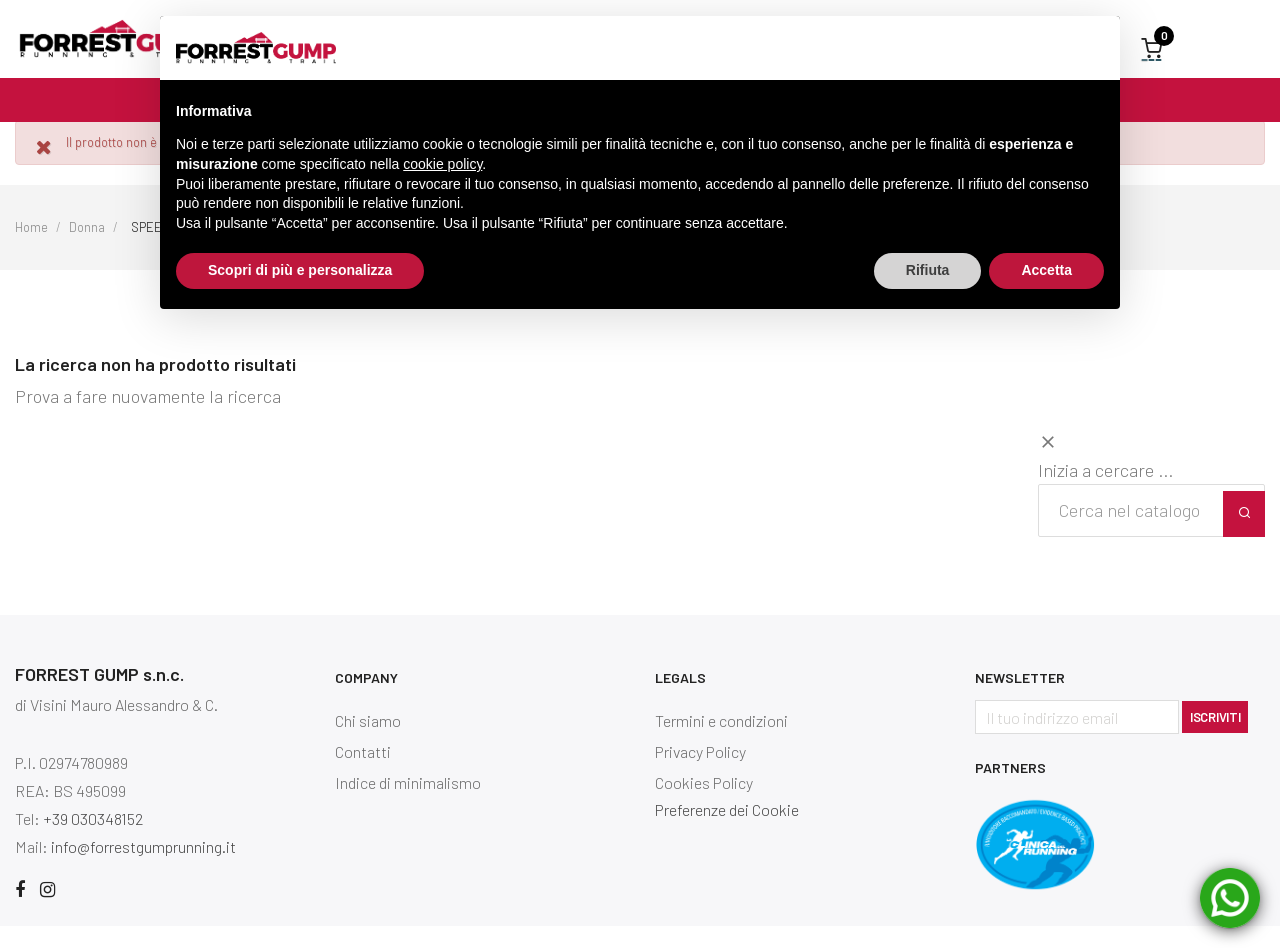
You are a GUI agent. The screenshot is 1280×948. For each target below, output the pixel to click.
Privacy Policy (700, 773)
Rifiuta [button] (928, 270)
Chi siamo (368, 742)
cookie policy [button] (442, 164)
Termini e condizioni (721, 742)
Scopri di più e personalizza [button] (300, 270)
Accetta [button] (1046, 270)
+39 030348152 (93, 840)
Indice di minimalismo (408, 804)
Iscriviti (1215, 739)
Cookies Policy (704, 804)
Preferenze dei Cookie (727, 831)
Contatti (363, 773)
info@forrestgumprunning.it (143, 868)
